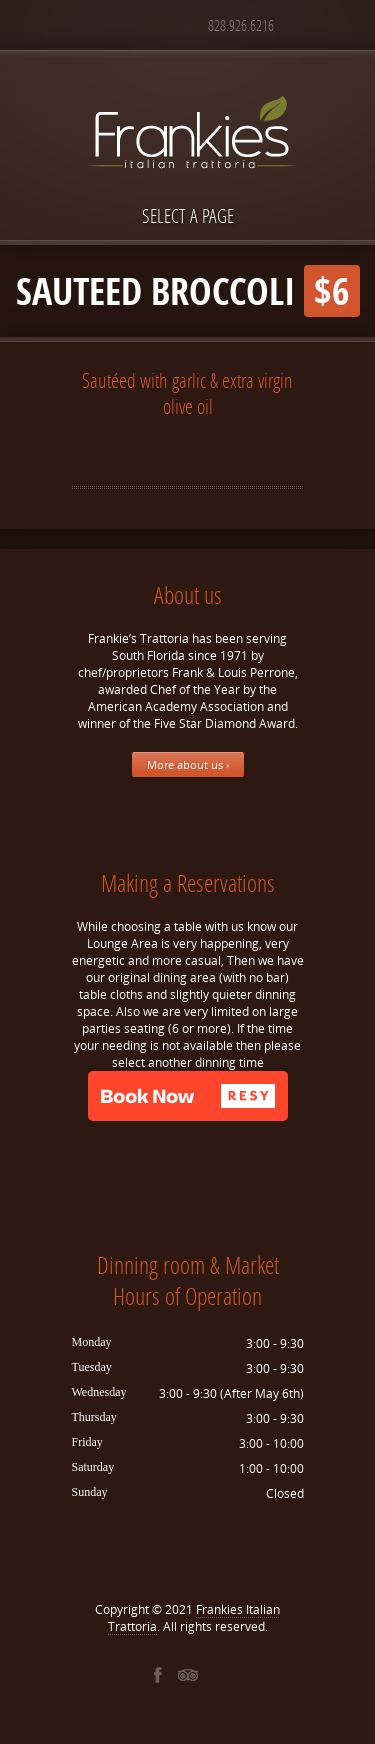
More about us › (188, 764)
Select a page (188, 215)
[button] (188, 1096)
